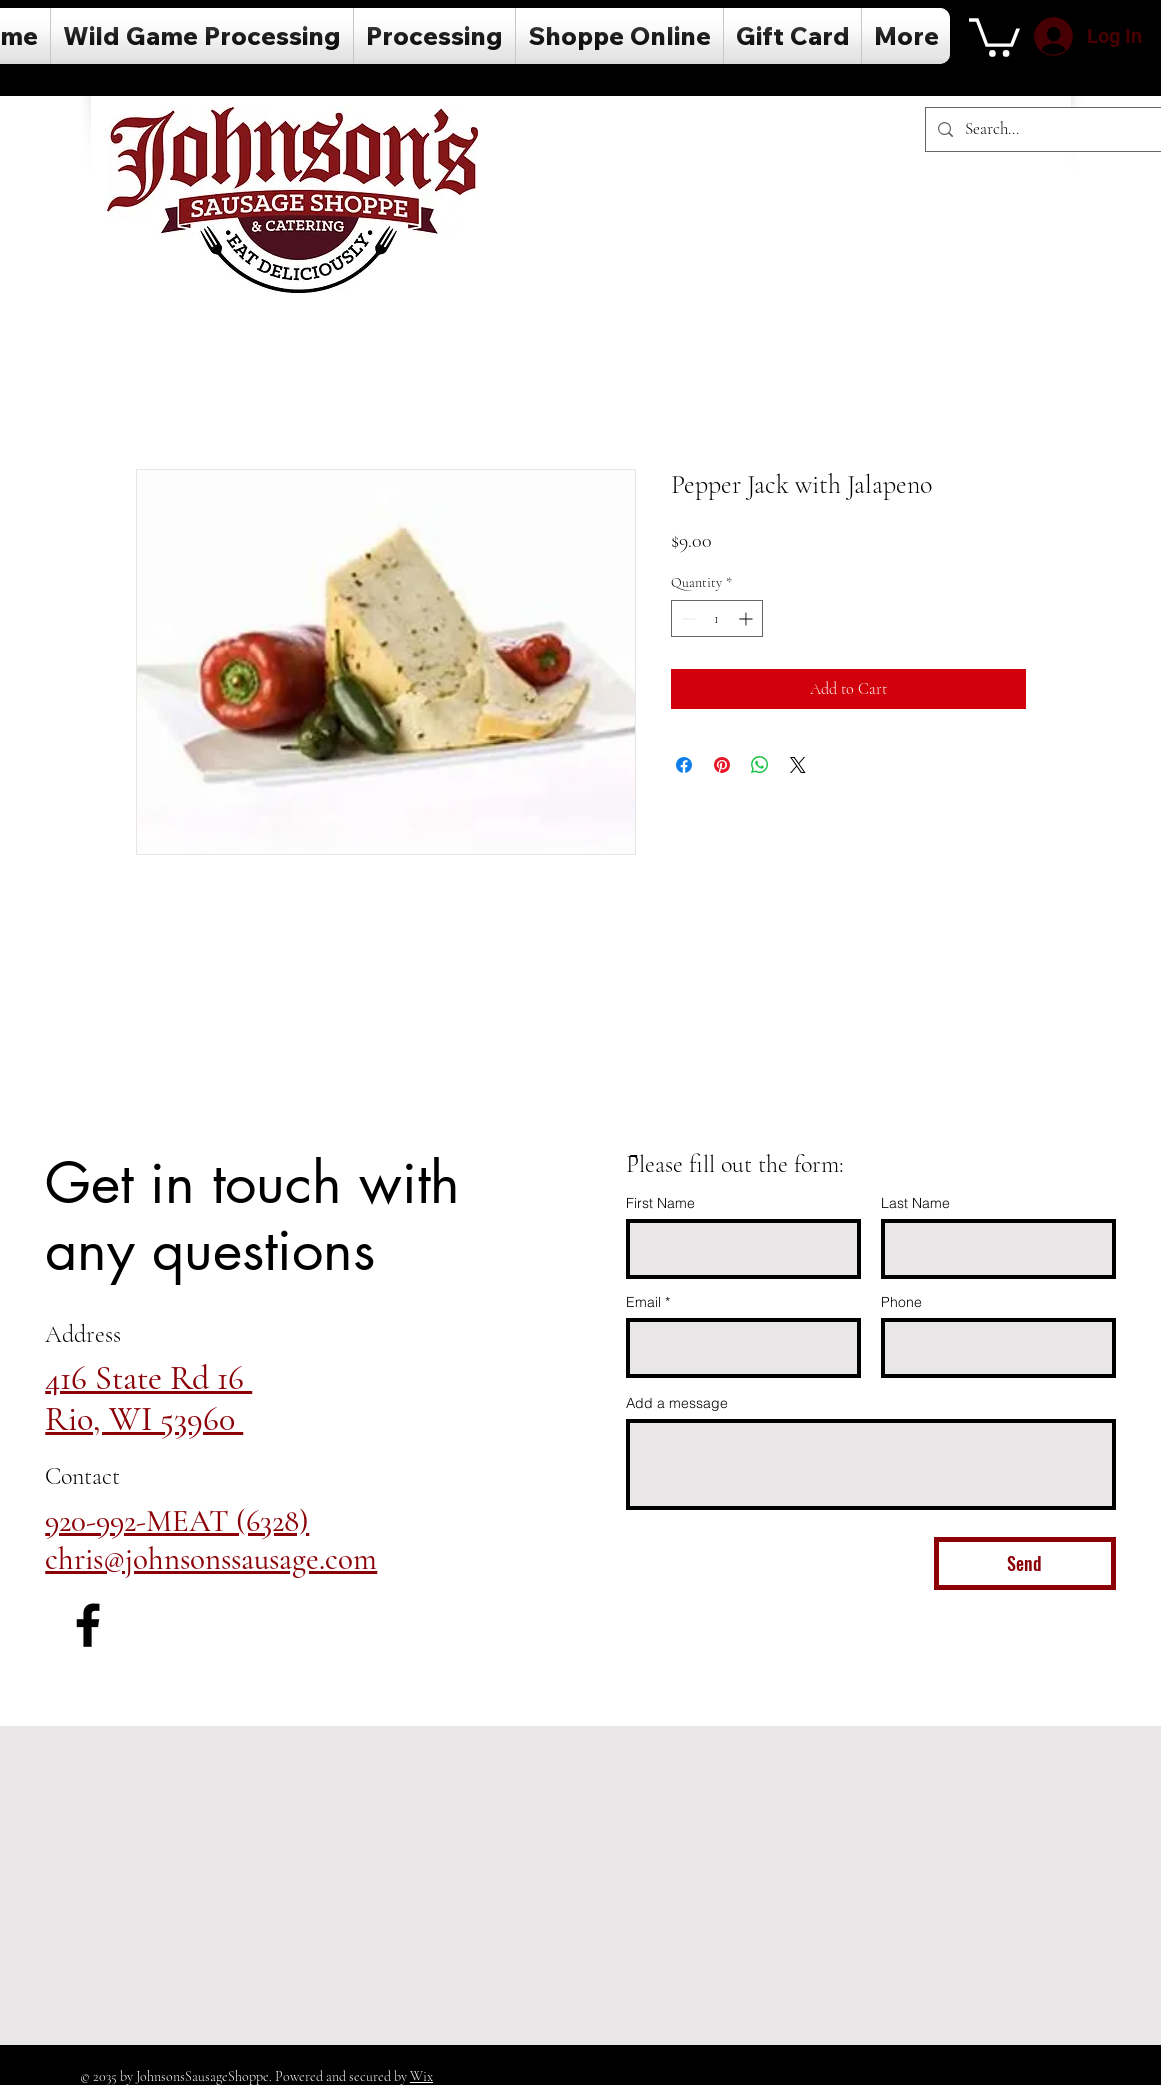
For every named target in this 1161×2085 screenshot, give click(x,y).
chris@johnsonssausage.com (211, 1559)
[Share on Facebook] (684, 765)
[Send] (1025, 1563)
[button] (994, 35)
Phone (901, 1302)
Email (643, 1302)
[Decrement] (686, 618)
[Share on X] (798, 765)
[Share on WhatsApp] (760, 765)
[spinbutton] (717, 618)
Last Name (915, 1203)
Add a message (677, 1403)
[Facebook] (88, 1625)
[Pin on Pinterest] (722, 765)
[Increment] (747, 618)
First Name (660, 1203)
